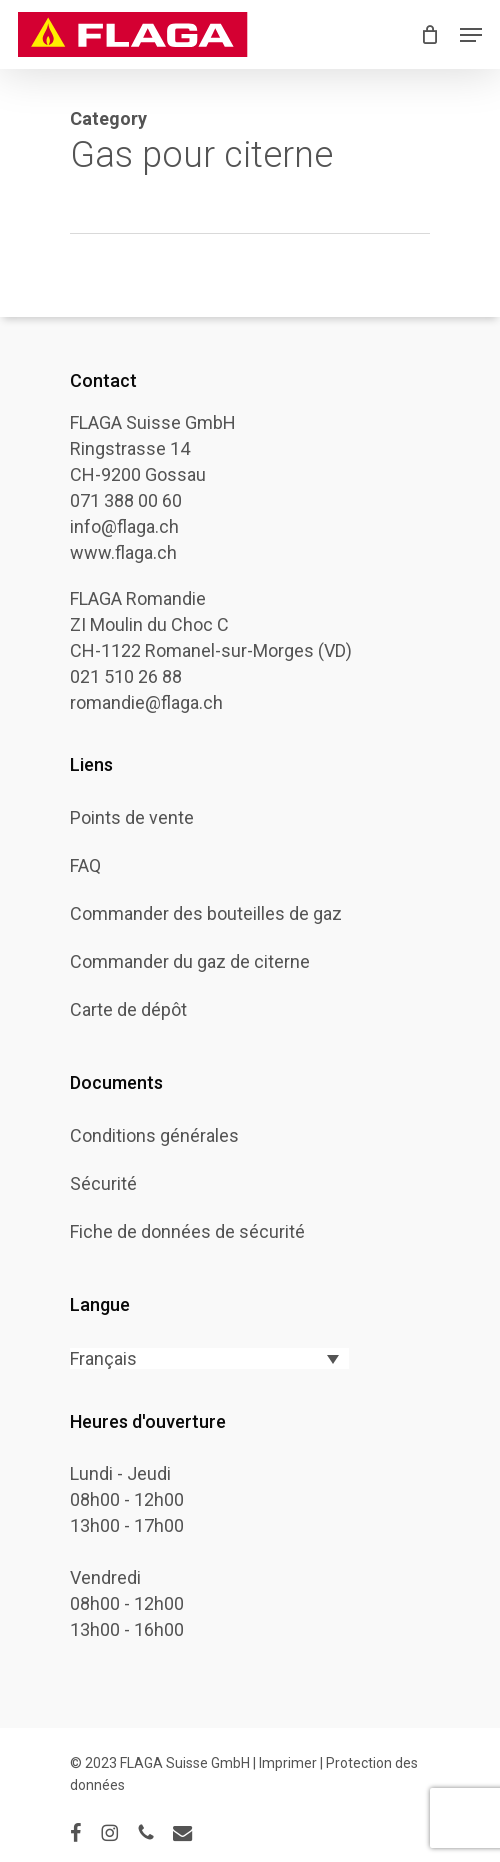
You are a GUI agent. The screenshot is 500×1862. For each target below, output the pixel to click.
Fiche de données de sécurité (187, 1232)
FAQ (85, 866)
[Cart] (430, 34)
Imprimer (289, 1763)
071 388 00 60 (126, 500)
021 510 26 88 (126, 676)
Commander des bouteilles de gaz (206, 914)
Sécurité (103, 1184)
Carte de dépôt (128, 1010)
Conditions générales (154, 1136)
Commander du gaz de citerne (190, 962)
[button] (471, 35)
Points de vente (132, 818)
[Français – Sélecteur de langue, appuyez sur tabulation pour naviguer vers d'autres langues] (209, 1358)
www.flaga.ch (123, 552)
